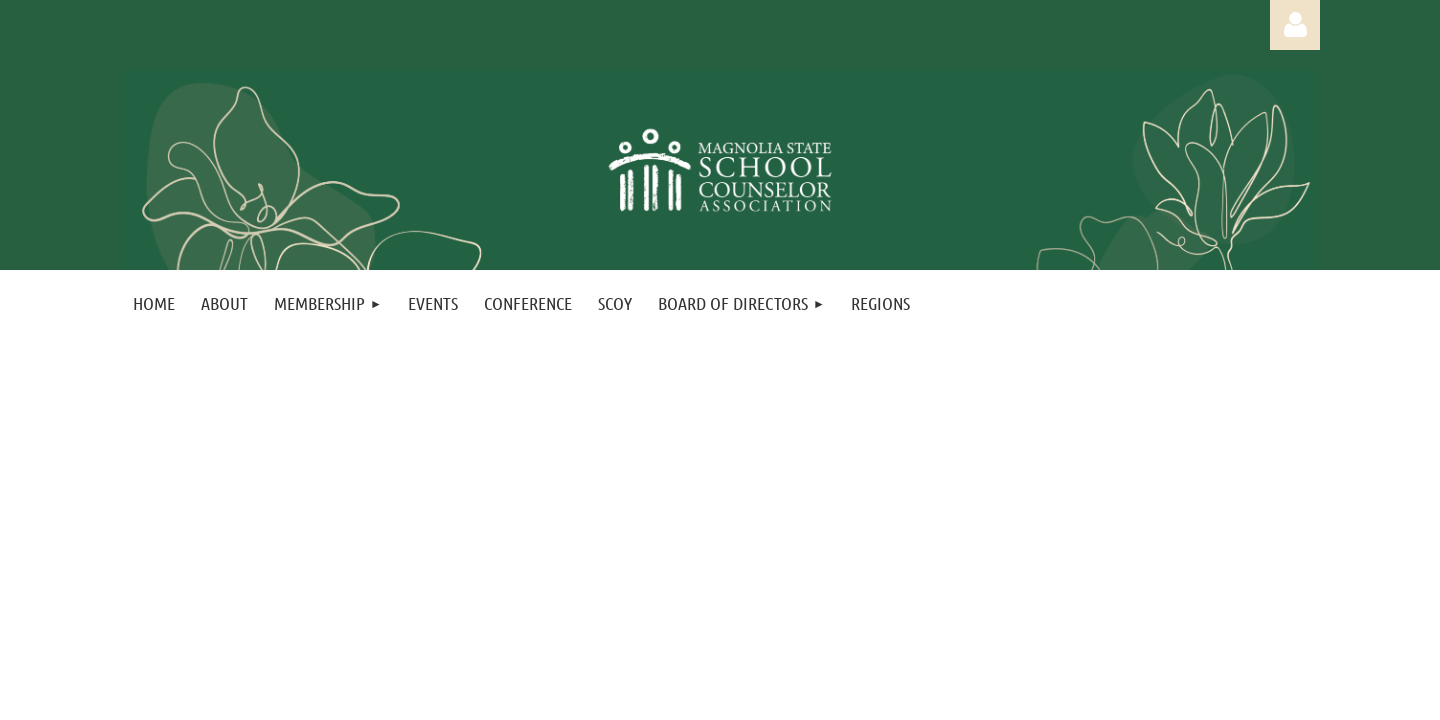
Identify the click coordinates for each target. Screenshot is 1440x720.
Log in (1295, 25)
